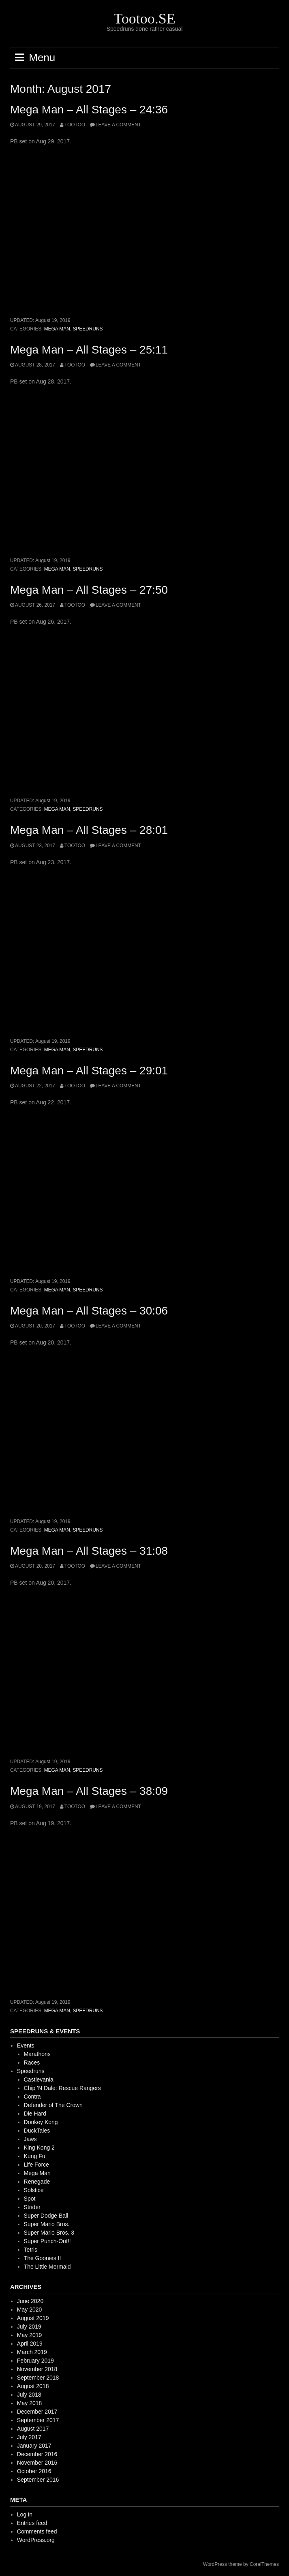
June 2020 (30, 2301)
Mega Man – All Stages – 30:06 (89, 1310)
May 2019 (29, 2335)
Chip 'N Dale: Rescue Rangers (62, 2088)
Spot (30, 2198)
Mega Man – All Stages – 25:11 (89, 349)
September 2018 (38, 2377)
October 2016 (34, 2471)
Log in (24, 2514)
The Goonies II (42, 2258)
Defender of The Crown (53, 2105)
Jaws (30, 2139)
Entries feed (32, 2523)
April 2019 (30, 2343)
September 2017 (38, 2420)
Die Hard (35, 2113)
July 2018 (29, 2394)
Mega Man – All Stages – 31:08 (89, 1551)
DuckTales (37, 2130)
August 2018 (33, 2386)
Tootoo (74, 125)
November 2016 (37, 2462)
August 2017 (33, 2428)
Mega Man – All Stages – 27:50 (89, 590)
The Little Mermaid (47, 2266)
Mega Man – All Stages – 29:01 (89, 1070)
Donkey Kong (41, 2122)
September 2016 (38, 2479)
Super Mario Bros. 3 (49, 2232)
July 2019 (29, 2326)
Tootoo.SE (144, 19)
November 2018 (37, 2369)
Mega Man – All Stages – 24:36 (89, 109)
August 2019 (33, 2318)
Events (25, 2045)
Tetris (30, 2249)
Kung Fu (34, 2156)
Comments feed (37, 2531)
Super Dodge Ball (46, 2215)
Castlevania (39, 2079)
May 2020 (29, 2309)
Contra (32, 2096)
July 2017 (29, 2437)
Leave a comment (118, 125)
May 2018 (29, 2403)
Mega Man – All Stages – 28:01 (89, 830)
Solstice (34, 2190)
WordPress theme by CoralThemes (241, 2564)
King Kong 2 (39, 2147)
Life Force (36, 2164)
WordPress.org (36, 2540)
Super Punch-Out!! (47, 2241)
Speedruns (88, 329)
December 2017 (37, 2411)
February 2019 (35, 2360)
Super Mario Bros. (47, 2224)
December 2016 (37, 2454)
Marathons (37, 2054)
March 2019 (32, 2352)
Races (32, 2062)
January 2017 (34, 2445)
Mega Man (57, 329)
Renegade (37, 2181)
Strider (32, 2207)
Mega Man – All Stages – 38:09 (89, 1791)
